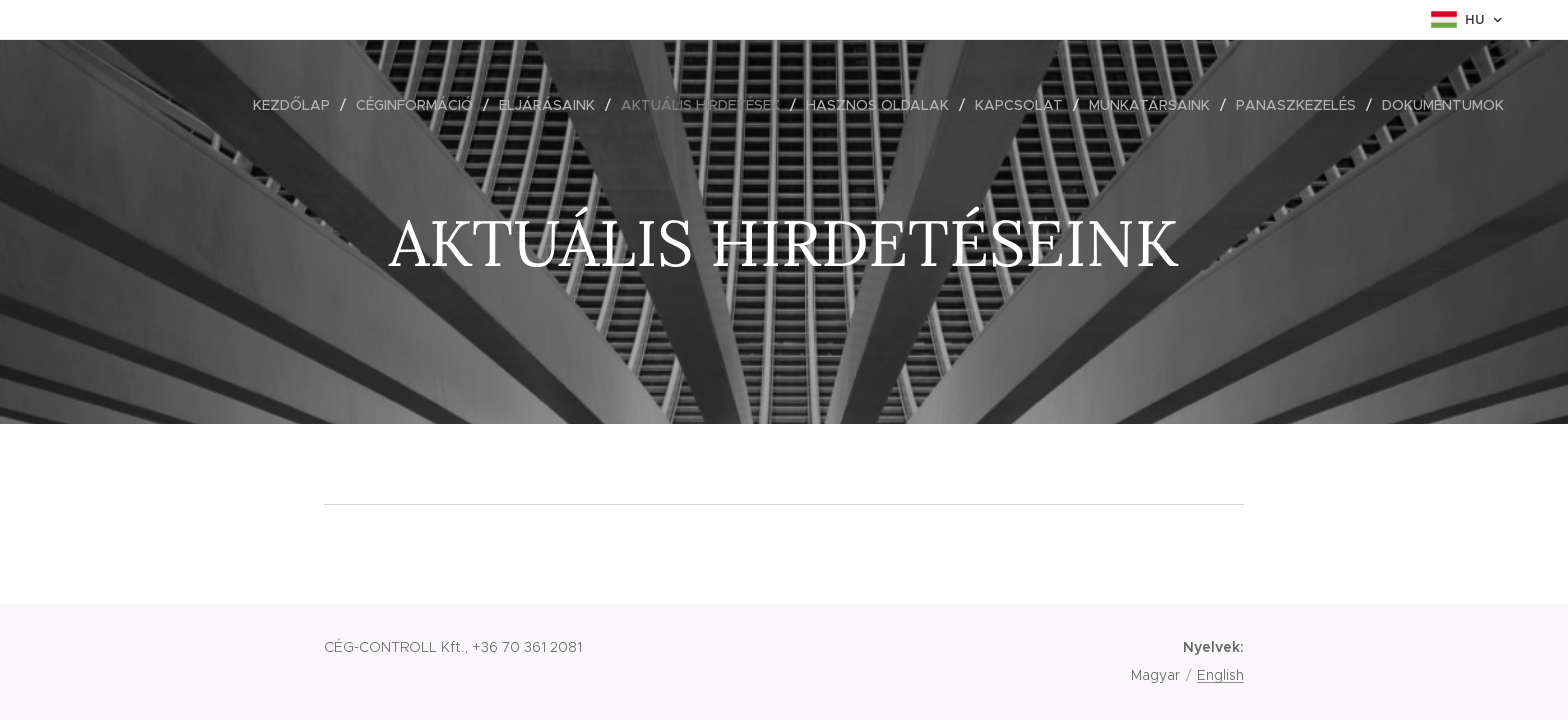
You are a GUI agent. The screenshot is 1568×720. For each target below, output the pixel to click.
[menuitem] (297, 105)
